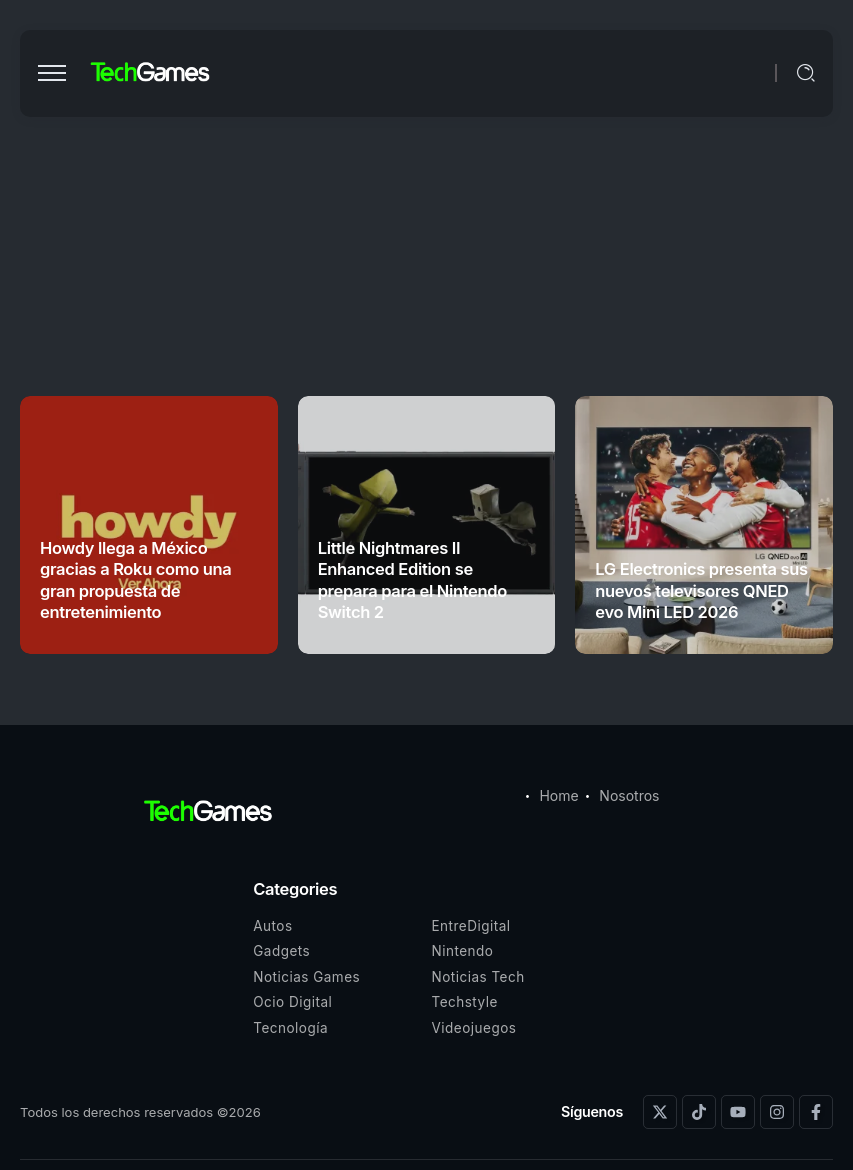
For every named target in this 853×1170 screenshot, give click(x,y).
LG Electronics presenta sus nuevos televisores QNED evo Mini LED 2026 (701, 590)
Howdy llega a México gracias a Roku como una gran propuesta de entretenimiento (136, 580)
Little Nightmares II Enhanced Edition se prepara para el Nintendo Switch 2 (412, 580)
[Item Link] (704, 525)
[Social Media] (660, 1112)
